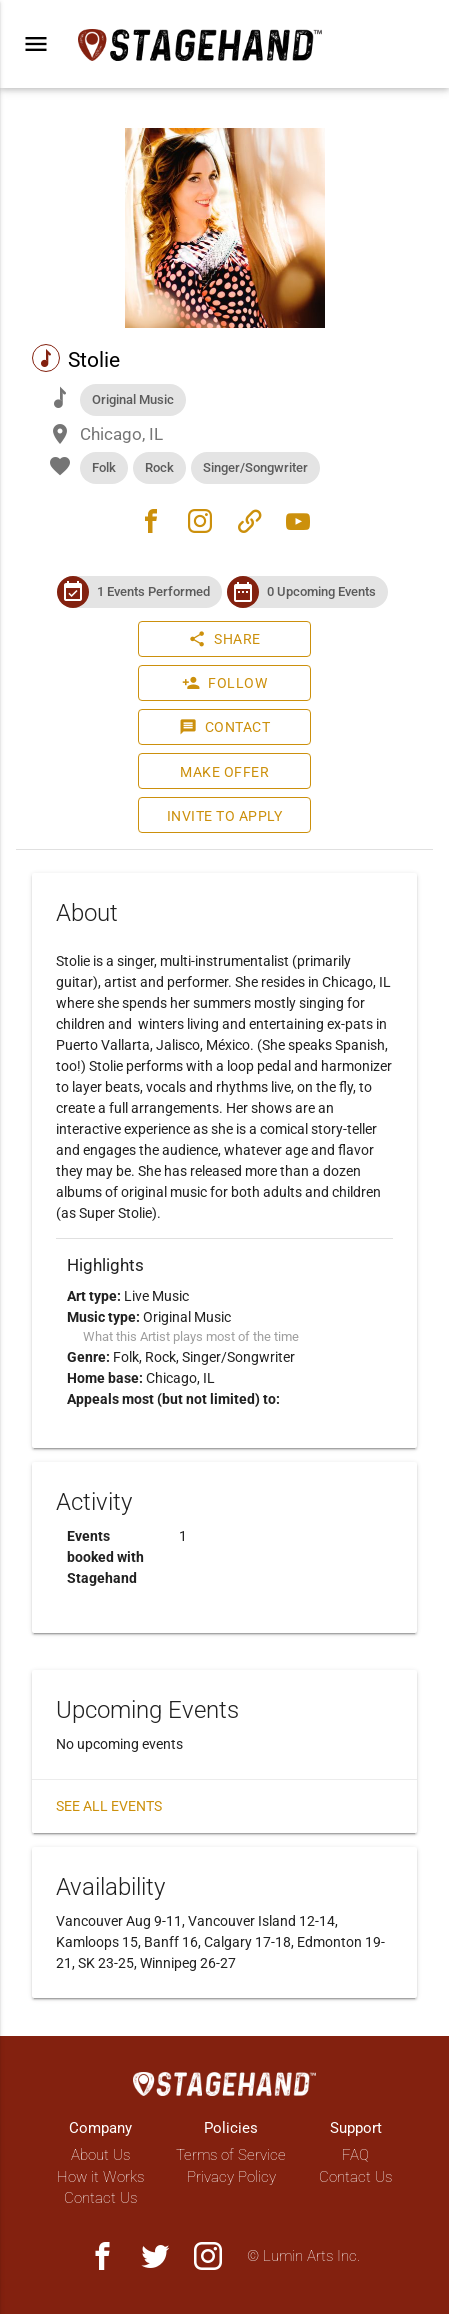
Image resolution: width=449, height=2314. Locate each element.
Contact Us (100, 2198)
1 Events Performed (153, 591)
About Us (100, 2155)
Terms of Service (231, 2155)
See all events (109, 1806)
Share (224, 639)
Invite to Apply (225, 816)
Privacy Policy (231, 2177)
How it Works (100, 2177)
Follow (224, 683)
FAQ (355, 2155)
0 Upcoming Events (321, 591)
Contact (225, 727)
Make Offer (224, 772)
